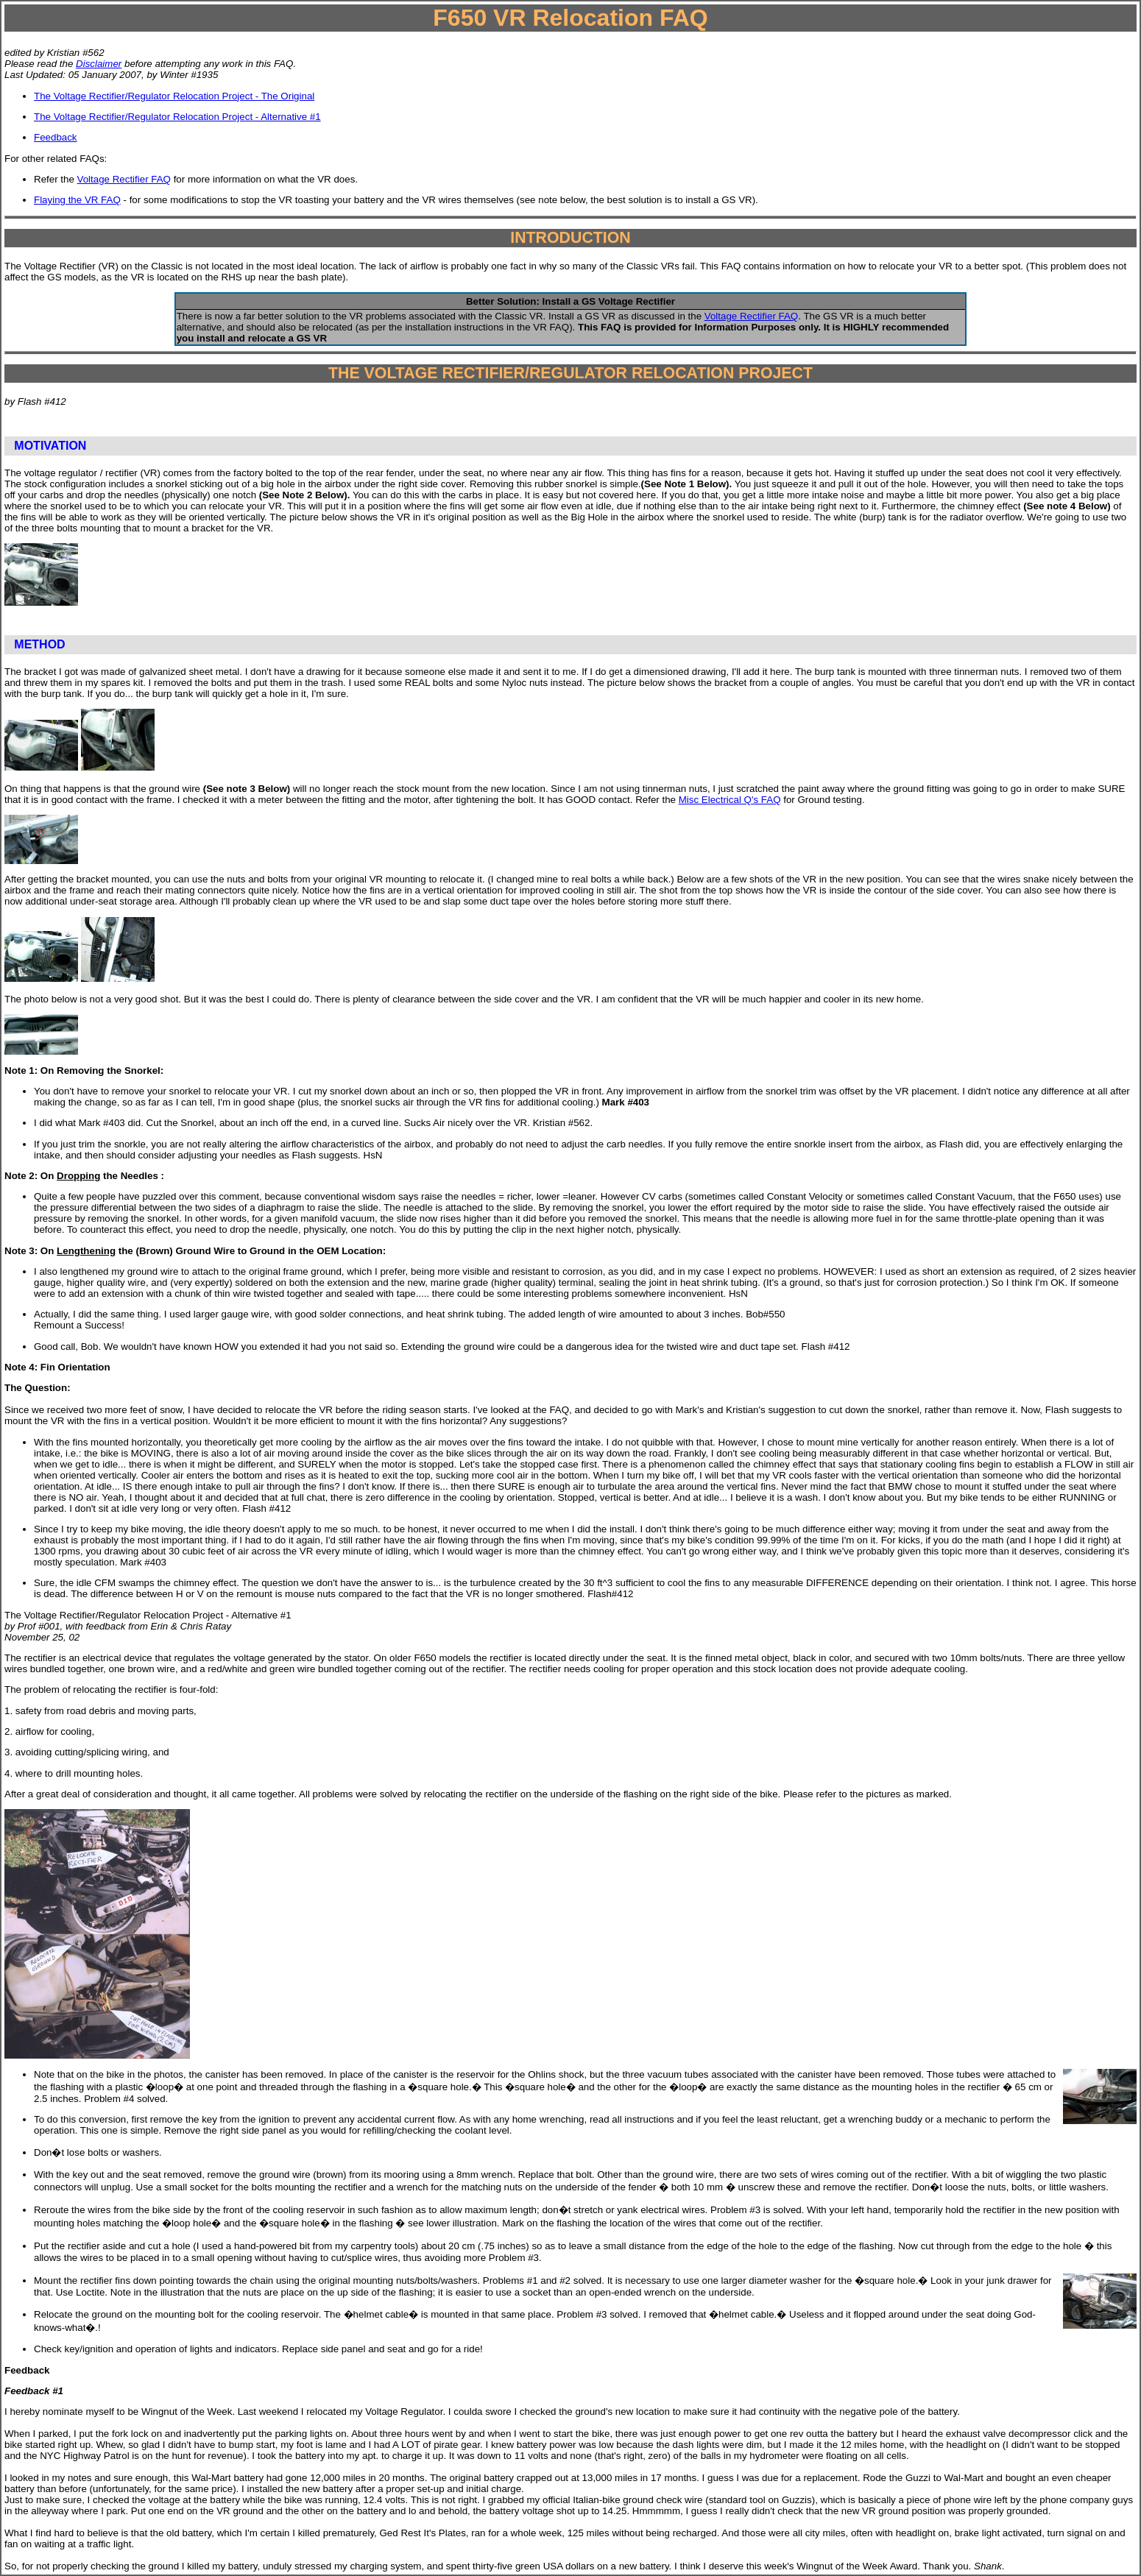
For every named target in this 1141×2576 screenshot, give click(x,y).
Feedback (55, 137)
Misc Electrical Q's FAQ (730, 799)
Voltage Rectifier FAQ (124, 179)
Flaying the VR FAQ (77, 199)
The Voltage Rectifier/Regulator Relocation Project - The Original (174, 96)
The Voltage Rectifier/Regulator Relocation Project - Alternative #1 (177, 116)
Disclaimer (98, 63)
